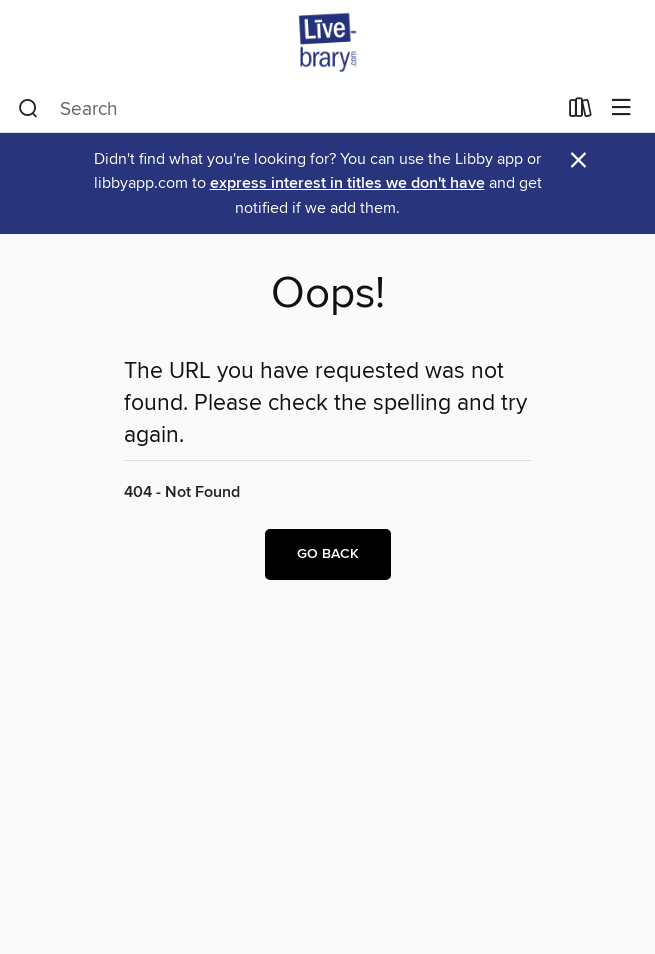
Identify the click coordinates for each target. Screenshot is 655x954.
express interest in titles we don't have (347, 183)
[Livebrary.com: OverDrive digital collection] (327, 42)
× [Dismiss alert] (578, 160)
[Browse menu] (621, 108)
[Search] (28, 109)
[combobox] (287, 109)
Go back (328, 554)
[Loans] (580, 112)
